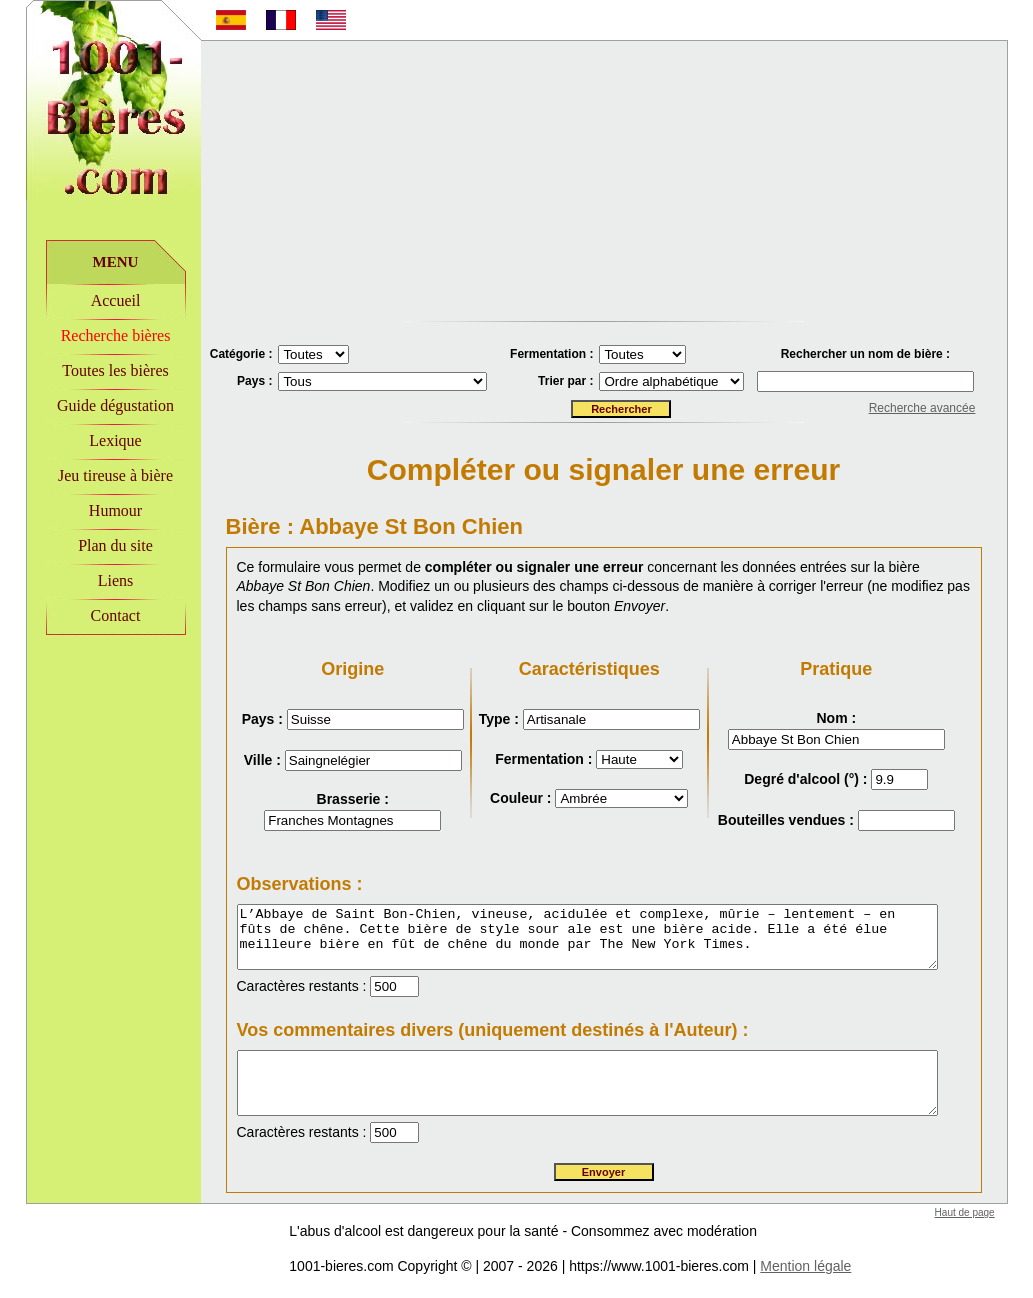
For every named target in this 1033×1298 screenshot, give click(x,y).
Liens (90, 580)
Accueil (90, 300)
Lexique (90, 440)
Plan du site (90, 545)
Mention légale (780, 1270)
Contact (90, 615)
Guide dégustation (90, 405)
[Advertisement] (604, 181)
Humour (89, 510)
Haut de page (990, 1216)
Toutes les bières (90, 370)
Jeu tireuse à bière (89, 475)
